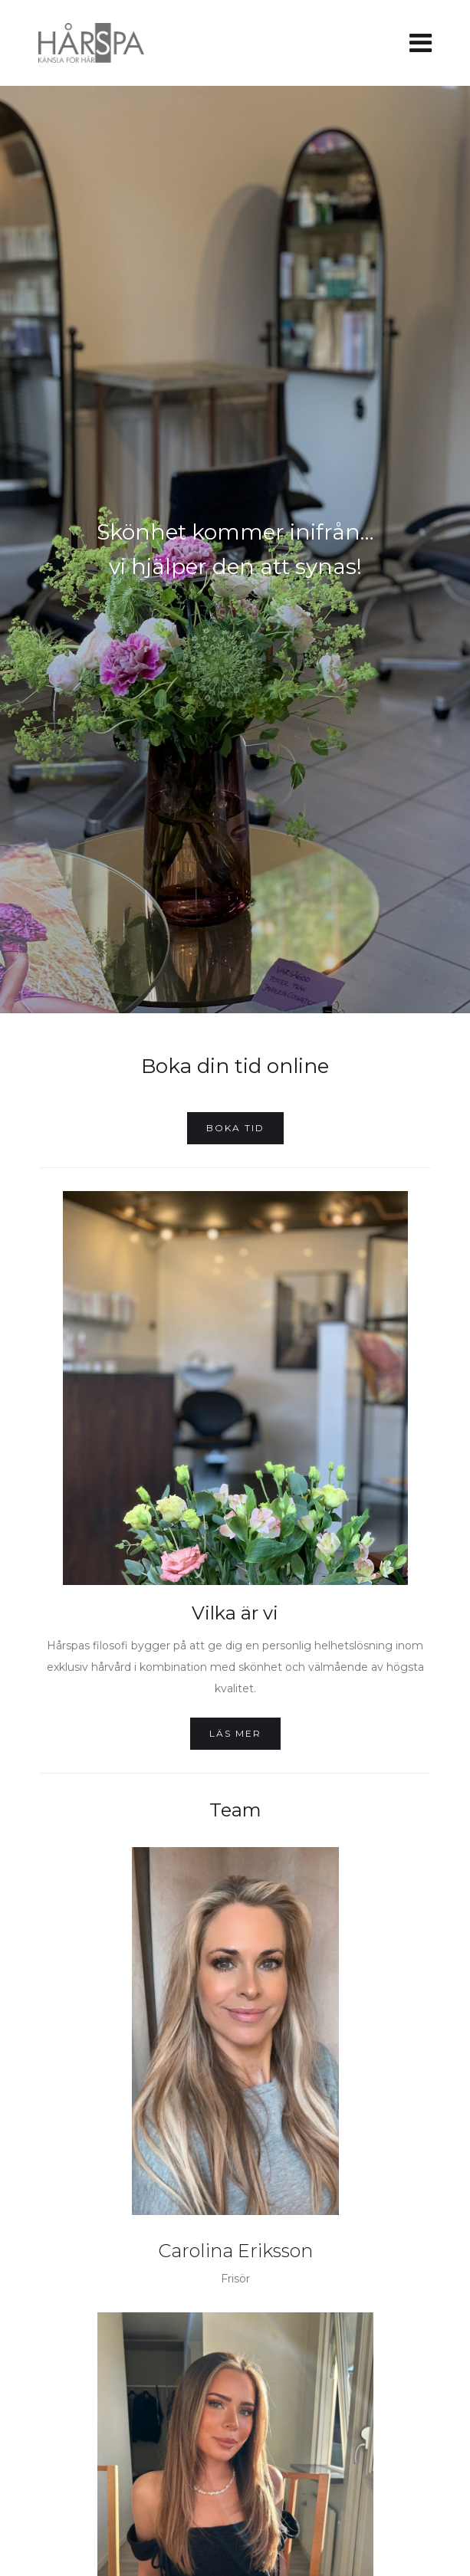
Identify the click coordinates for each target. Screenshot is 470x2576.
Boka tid (235, 1128)
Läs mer (235, 1733)
